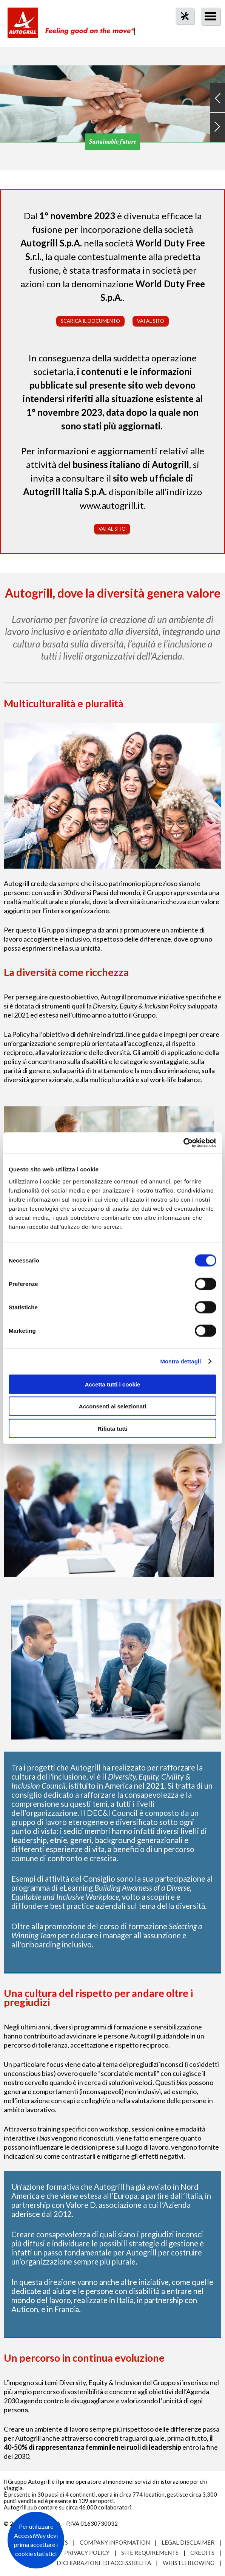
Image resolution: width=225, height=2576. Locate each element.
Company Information (115, 2542)
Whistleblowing (188, 2562)
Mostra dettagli (180, 1361)
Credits (202, 2552)
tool (181, 29)
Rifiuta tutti (112, 1428)
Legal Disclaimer (188, 2542)
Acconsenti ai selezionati (112, 1406)
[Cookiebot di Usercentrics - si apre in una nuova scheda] (183, 1143)
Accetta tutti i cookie (112, 1384)
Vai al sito (150, 321)
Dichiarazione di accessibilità (104, 2562)
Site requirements (150, 2552)
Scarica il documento (90, 321)
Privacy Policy (86, 2552)
